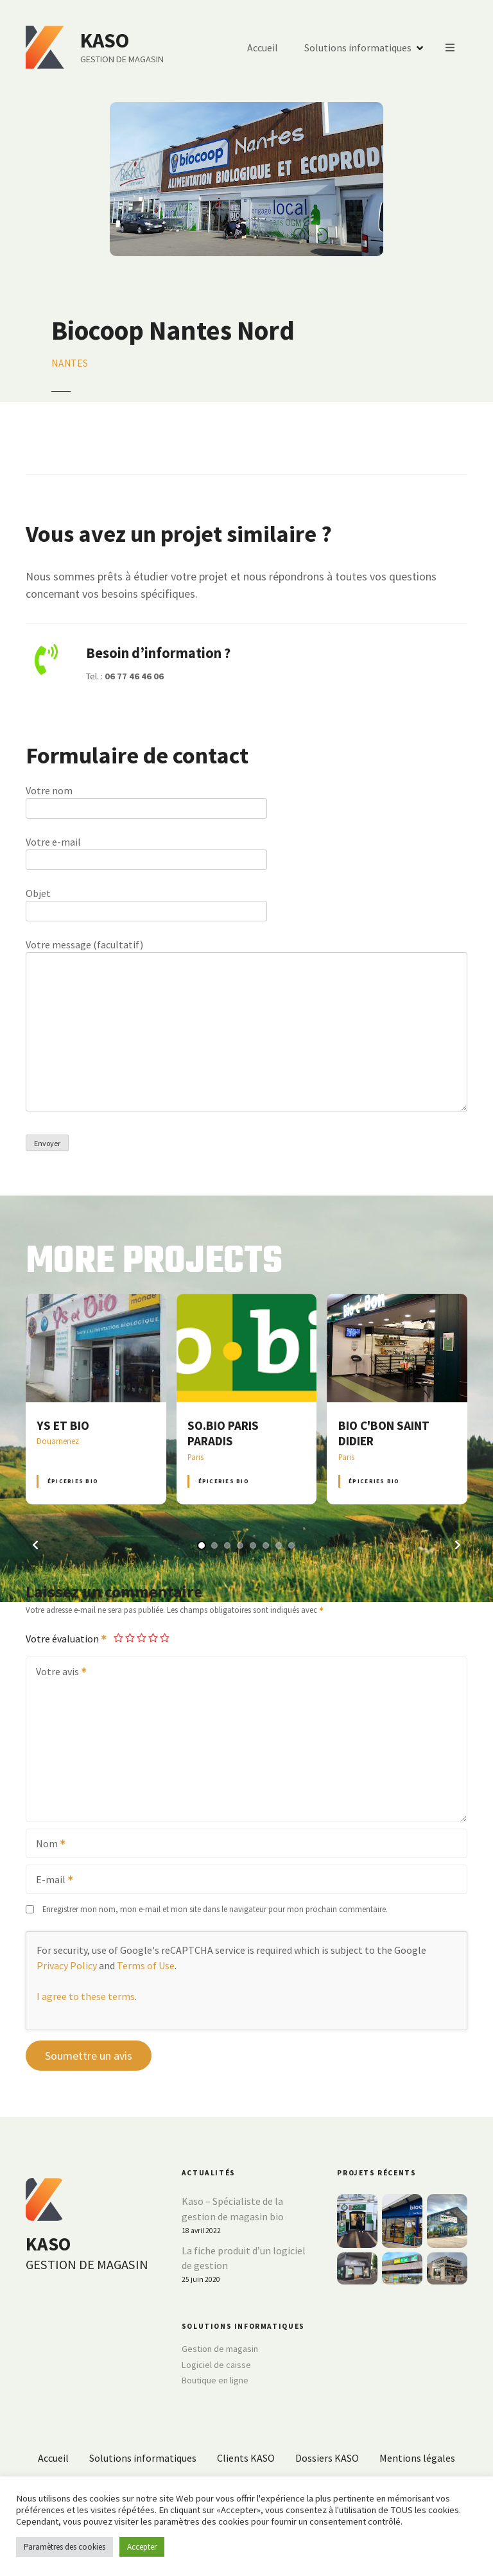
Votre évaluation (67, 1638)
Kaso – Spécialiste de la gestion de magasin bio (233, 2209)
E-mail (50, 1880)
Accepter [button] (142, 2546)
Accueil (262, 47)
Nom (46, 1844)
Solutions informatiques (357, 47)
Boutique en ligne (215, 2380)
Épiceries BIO (73, 1480)
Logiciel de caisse (216, 2365)
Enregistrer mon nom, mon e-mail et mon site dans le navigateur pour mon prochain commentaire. (215, 1909)
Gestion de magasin (220, 2348)
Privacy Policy (67, 1965)
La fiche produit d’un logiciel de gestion (244, 2258)
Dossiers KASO (327, 2457)
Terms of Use (146, 1965)
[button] (35, 1544)
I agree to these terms (86, 1996)
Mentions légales (417, 2457)
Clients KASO (246, 2457)
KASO (104, 40)
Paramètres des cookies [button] (64, 2546)
